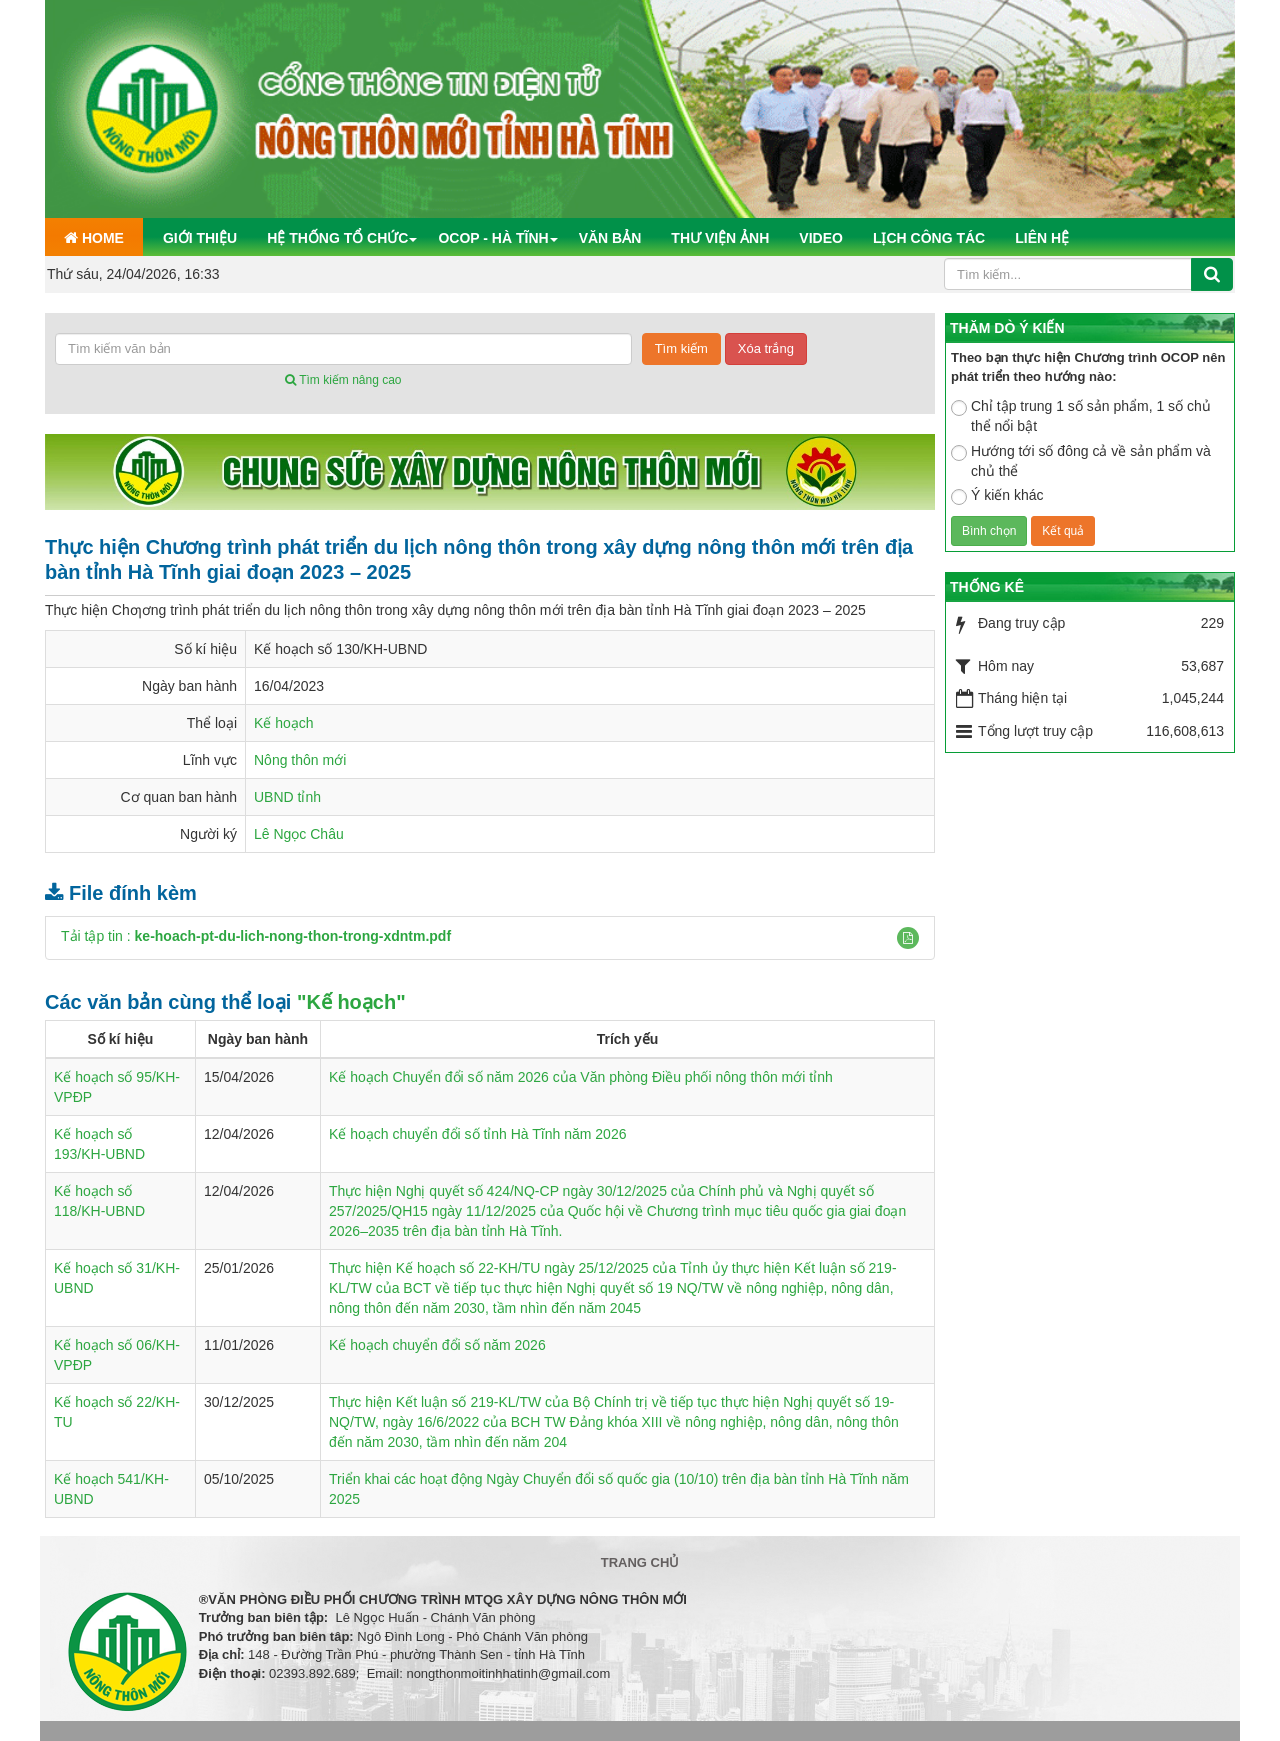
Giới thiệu (200, 238)
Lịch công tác (929, 238)
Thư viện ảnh (720, 238)
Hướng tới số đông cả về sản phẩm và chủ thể (1081, 461)
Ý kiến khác (997, 496)
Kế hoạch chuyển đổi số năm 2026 (437, 1345)
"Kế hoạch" (351, 1002)
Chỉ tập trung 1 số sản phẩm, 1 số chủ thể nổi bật (1081, 416)
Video (821, 238)
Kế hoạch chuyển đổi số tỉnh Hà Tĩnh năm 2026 (477, 1134)
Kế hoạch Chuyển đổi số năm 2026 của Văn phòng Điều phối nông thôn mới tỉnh (581, 1077)
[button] (908, 938)
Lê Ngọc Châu (299, 834)
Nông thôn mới (300, 760)
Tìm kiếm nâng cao (343, 380)
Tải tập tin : (256, 936)
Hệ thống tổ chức (337, 238)
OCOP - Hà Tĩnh (493, 238)
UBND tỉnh (287, 797)
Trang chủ (640, 1562)
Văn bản (610, 238)
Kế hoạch (284, 723)
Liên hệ (1042, 238)
